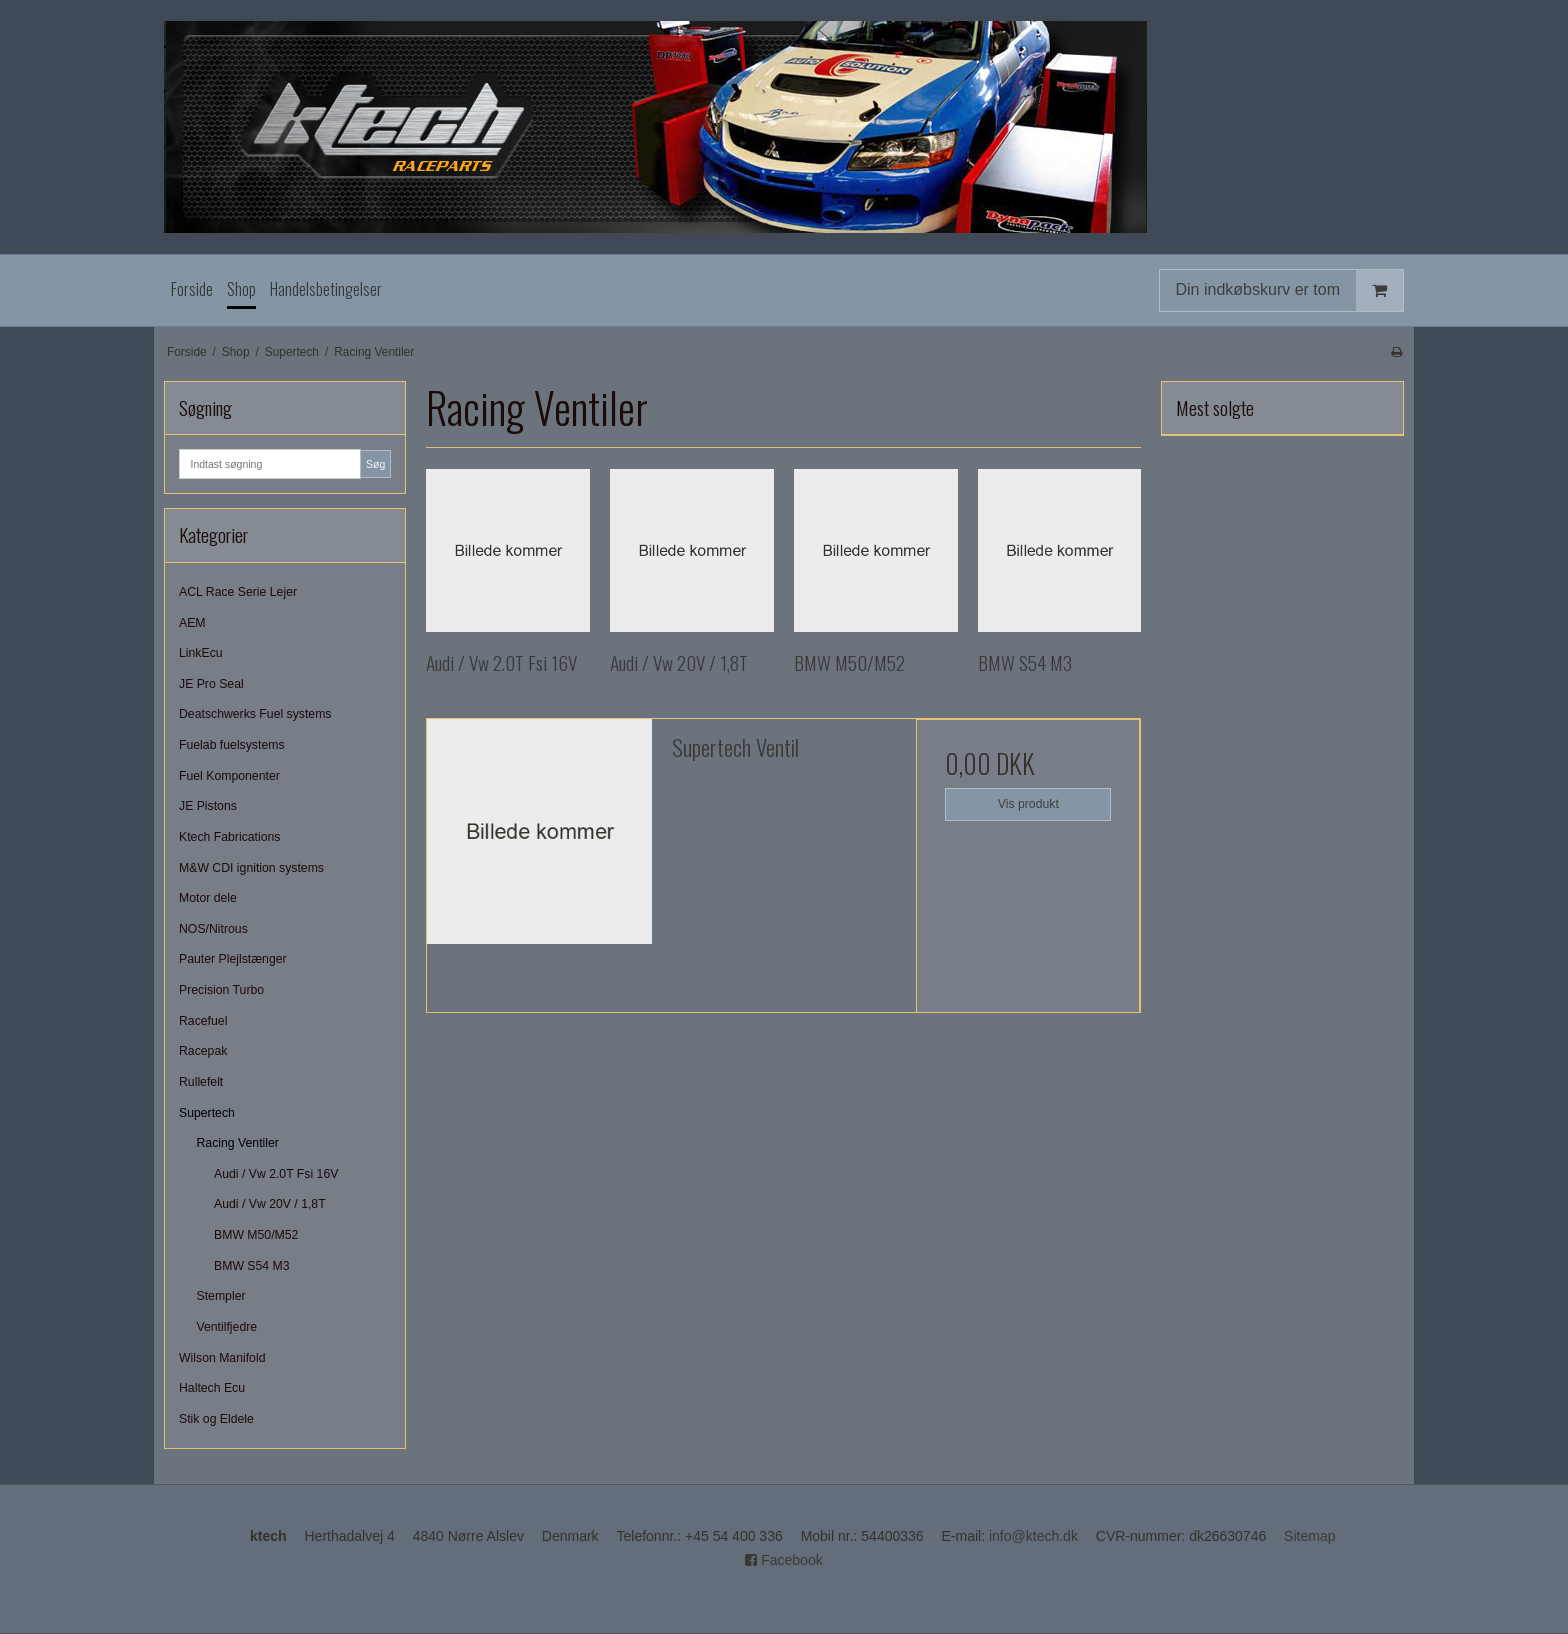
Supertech (207, 1113)
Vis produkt (1028, 804)
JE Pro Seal (211, 684)
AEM (192, 623)
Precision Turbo (221, 990)
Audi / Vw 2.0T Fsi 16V (276, 1174)
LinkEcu (201, 653)
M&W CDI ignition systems (251, 868)
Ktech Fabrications (229, 837)
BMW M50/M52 (256, 1235)
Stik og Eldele (216, 1419)
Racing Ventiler (238, 1143)
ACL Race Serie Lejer (238, 592)
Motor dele (208, 898)
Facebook (783, 1560)
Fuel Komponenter (229, 776)
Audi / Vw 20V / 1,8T (270, 1204)
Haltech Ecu (212, 1388)
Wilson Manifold (222, 1358)
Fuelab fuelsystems (232, 745)
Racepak (203, 1051)
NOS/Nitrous (213, 929)
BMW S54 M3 (252, 1266)
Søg (375, 464)
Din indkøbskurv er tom (1290, 290)
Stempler (221, 1296)
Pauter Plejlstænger (233, 959)
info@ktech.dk (1033, 1536)
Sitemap (1309, 1536)
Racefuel (203, 1021)
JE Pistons (208, 806)
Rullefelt (201, 1082)
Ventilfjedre (227, 1327)
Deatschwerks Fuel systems (255, 714)
